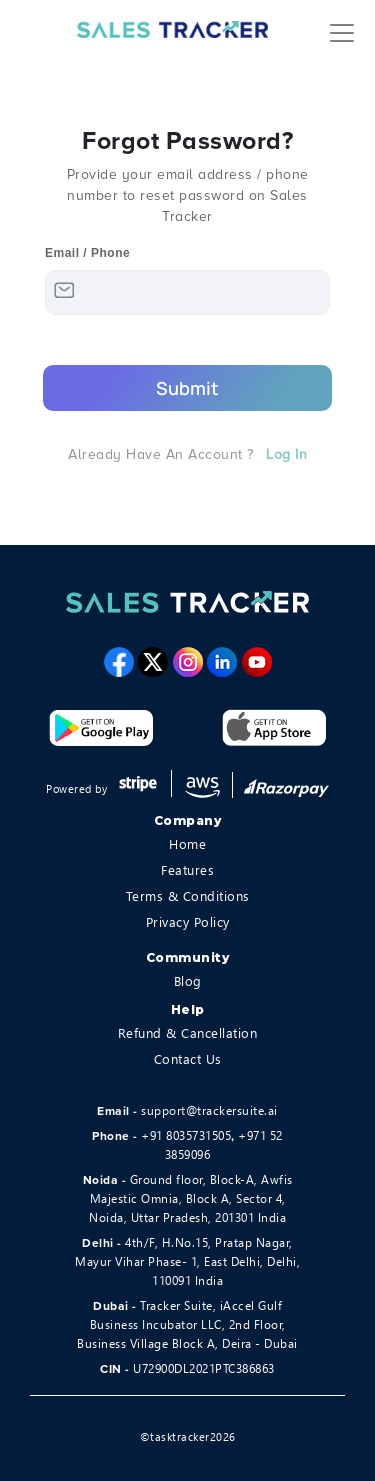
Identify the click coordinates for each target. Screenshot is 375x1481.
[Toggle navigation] (342, 30)
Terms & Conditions (188, 895)
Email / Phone (87, 253)
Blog (188, 980)
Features (187, 869)
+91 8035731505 (186, 1135)
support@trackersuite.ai (209, 1110)
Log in (286, 454)
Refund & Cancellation (188, 1032)
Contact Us (188, 1058)
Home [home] (187, 843)
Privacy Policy (188, 921)
